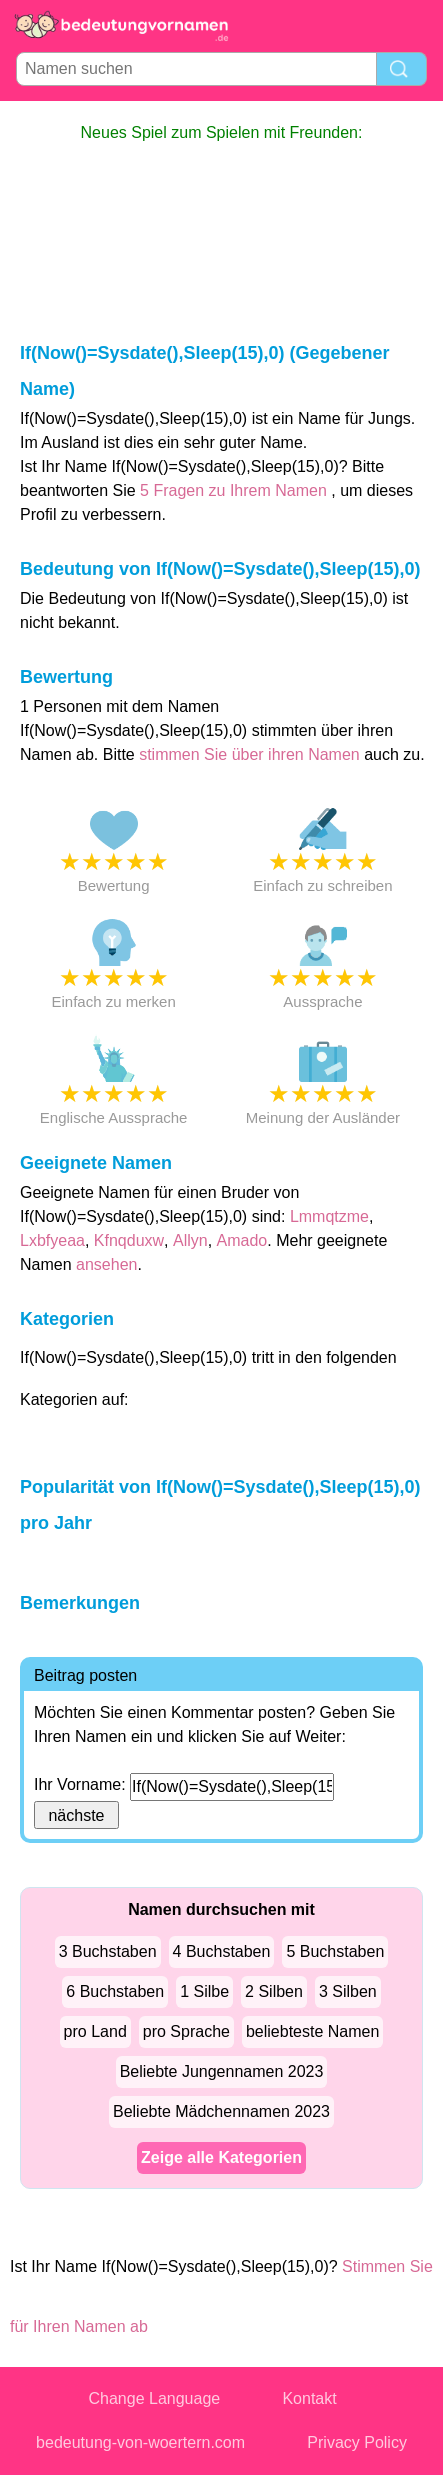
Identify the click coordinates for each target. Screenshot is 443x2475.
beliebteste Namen (312, 2031)
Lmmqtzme (329, 1216)
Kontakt (309, 2398)
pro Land (95, 2031)
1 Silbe (204, 1991)
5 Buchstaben (335, 1951)
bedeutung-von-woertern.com (140, 2442)
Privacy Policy (357, 2442)
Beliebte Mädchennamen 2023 (221, 2111)
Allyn (190, 1240)
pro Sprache (186, 2031)
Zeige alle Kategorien (221, 2157)
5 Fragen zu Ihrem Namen (233, 490)
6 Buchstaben (115, 1991)
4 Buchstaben (222, 1951)
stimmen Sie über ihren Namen (251, 754)
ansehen (106, 1264)
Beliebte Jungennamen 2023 (222, 2071)
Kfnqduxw (129, 1240)
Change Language (155, 2398)
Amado (242, 1240)
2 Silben (274, 1991)
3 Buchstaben (108, 1951)
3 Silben (348, 1991)
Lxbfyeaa (52, 1240)
